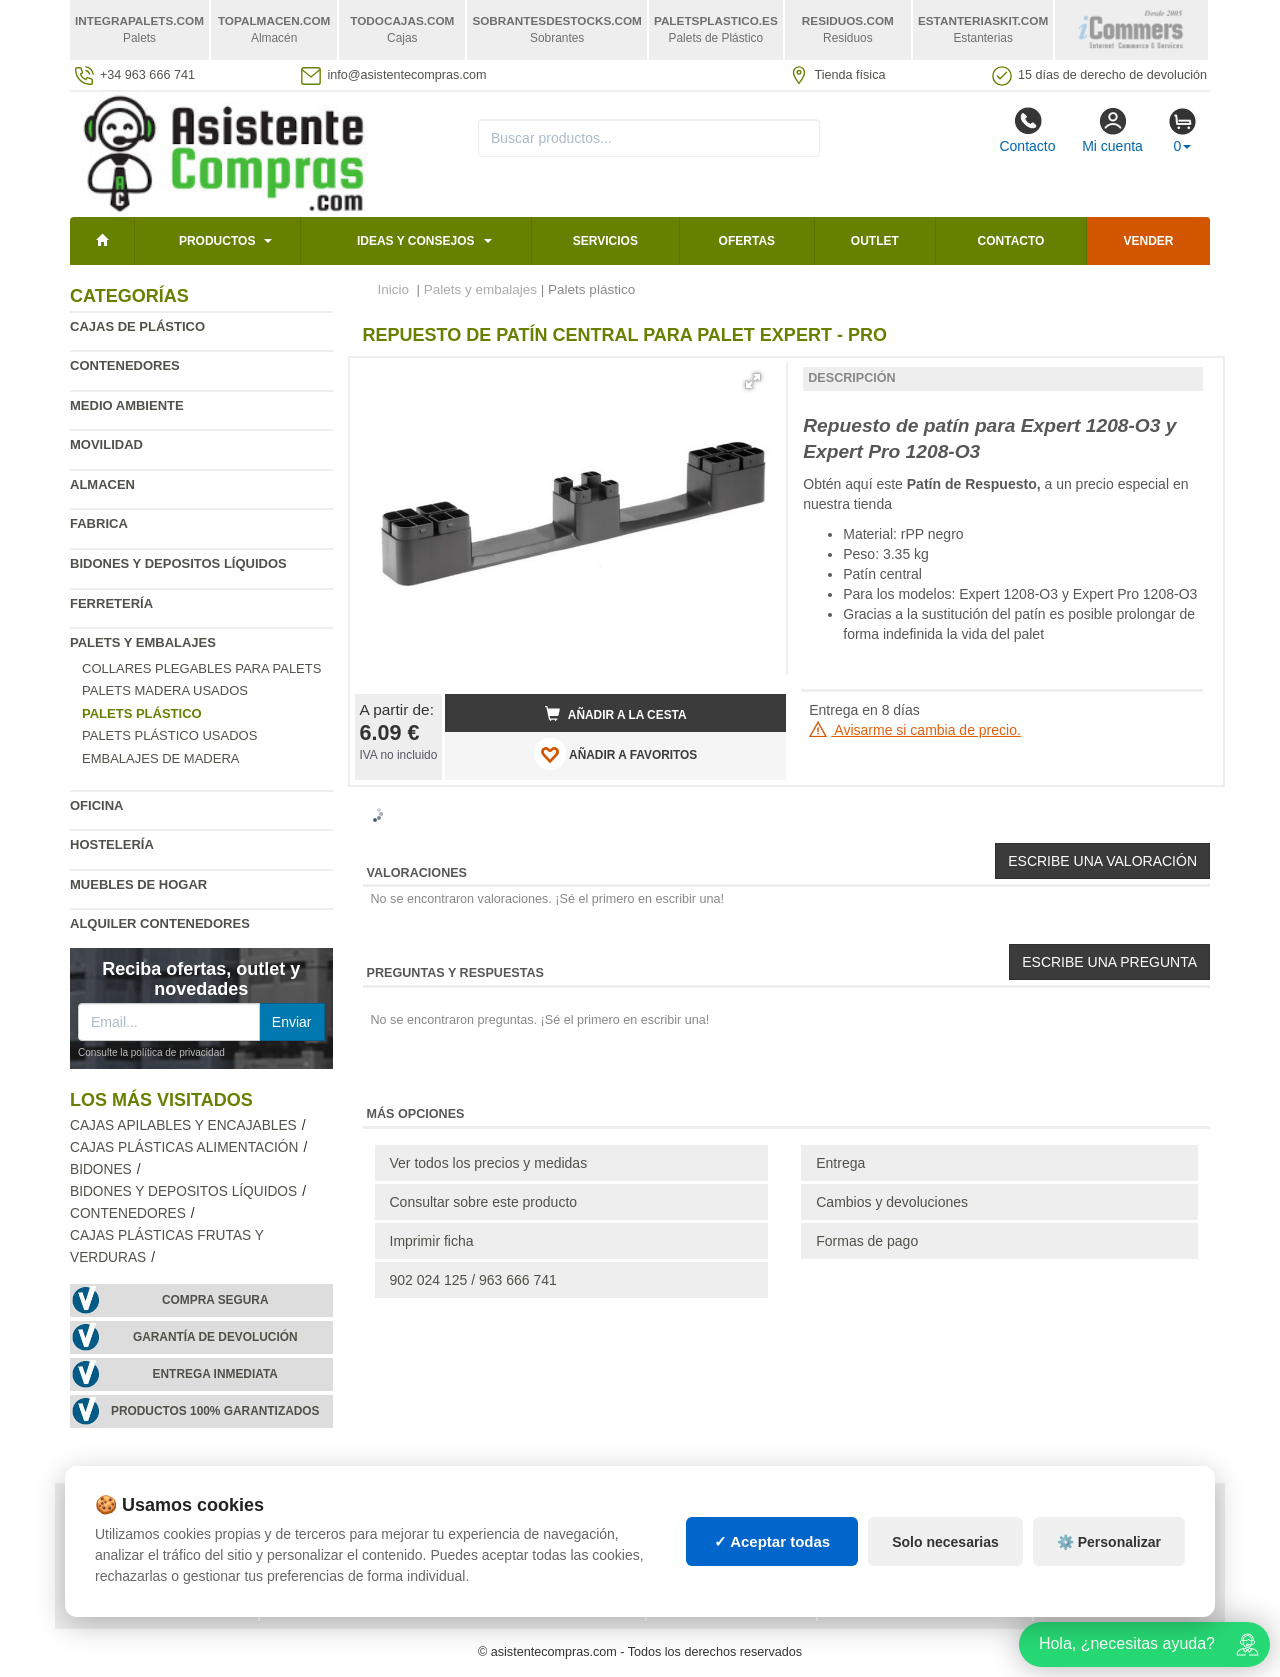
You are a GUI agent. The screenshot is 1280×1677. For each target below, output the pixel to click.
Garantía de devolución (215, 1337)
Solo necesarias (945, 1542)
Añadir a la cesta (616, 714)
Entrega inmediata (215, 1374)
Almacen (102, 484)
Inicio (394, 289)
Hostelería (112, 844)
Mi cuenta (1112, 130)
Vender (1149, 241)
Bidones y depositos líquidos (178, 563)
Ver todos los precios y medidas (489, 1163)
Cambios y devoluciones (892, 1202)
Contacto (1027, 130)
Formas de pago (867, 1241)
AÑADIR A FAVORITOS (615, 754)
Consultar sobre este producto (484, 1202)
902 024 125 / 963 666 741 (473, 1280)
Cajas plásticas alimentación (184, 1147)
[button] (753, 381)
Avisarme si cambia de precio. (915, 730)
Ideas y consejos (416, 241)
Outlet (875, 241)
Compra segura (215, 1300)
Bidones (101, 1169)
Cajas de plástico (137, 326)
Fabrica (99, 523)
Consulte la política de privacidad (151, 1052)
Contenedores (125, 365)
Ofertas (747, 241)
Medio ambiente (127, 405)
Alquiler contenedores (160, 923)
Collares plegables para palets (201, 668)
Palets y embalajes (143, 642)
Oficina (96, 805)
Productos (217, 241)
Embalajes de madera (161, 758)
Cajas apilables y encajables (183, 1125)
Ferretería (111, 603)
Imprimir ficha (432, 1241)
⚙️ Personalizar (1109, 1542)
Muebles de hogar (138, 884)
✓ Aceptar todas (772, 1541)
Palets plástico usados (169, 735)
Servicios (605, 241)
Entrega (840, 1163)
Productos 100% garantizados (215, 1411)
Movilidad (106, 444)
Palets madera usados (165, 690)
